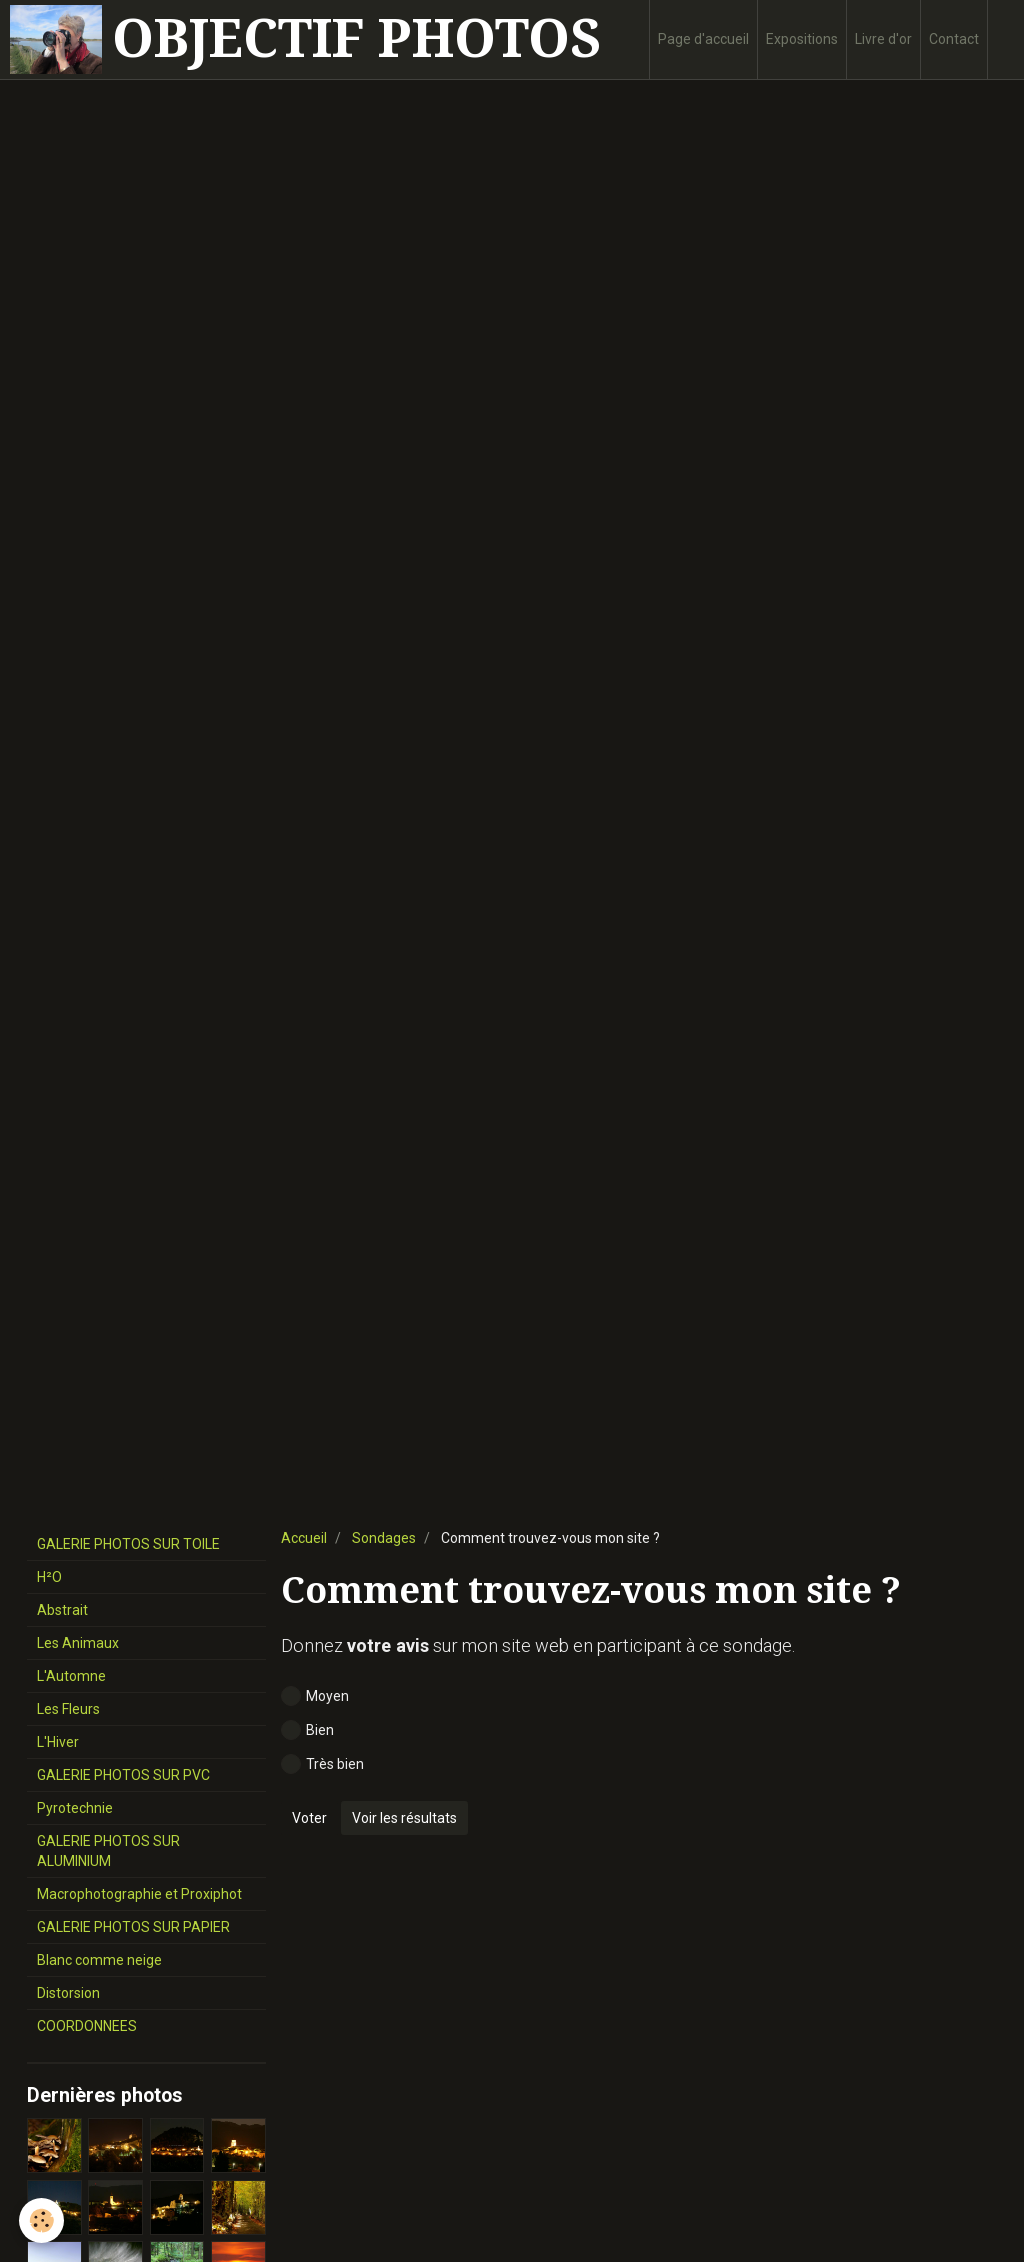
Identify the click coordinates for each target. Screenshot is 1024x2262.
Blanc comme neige (99, 1960)
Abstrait (62, 1610)
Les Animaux (78, 1643)
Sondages (384, 1538)
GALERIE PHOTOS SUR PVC (123, 1775)
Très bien (322, 1764)
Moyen (315, 1696)
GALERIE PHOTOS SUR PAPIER (133, 1927)
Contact (954, 39)
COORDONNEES (87, 2026)
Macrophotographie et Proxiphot (139, 1894)
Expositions (802, 39)
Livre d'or (883, 39)
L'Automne (71, 1676)
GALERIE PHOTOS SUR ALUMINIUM (108, 1851)
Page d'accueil (703, 39)
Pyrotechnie (75, 1808)
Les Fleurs (68, 1709)
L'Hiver (58, 1742)
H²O (49, 1577)
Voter (309, 1818)
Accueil (304, 1538)
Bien (307, 1730)
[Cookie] (42, 2220)
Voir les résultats (404, 1818)
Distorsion (68, 1993)
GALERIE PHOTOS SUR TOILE (128, 1544)
